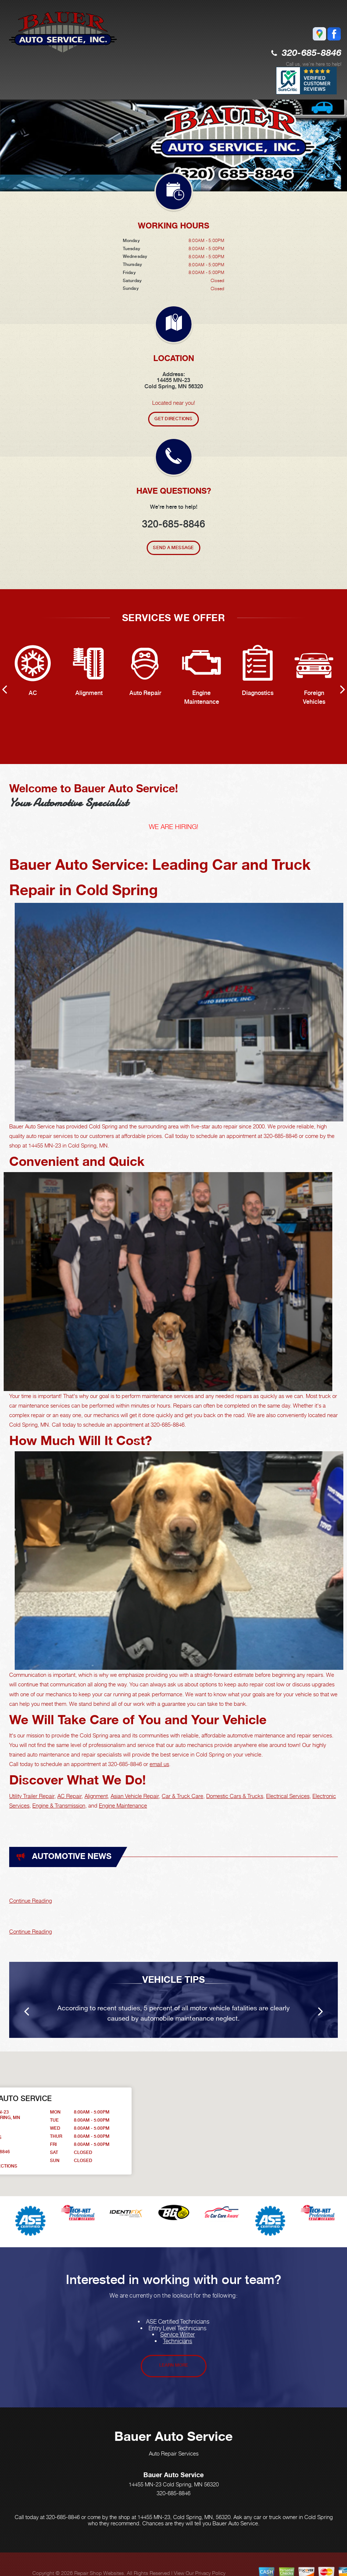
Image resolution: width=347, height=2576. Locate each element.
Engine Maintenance (123, 1805)
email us (159, 1764)
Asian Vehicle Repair (135, 1796)
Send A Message (173, 547)
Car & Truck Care (182, 1796)
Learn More (173, 2365)
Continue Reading (30, 1900)
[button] (259, 2117)
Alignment (96, 1796)
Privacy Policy (210, 2573)
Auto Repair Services (173, 2453)
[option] (173, 145)
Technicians (177, 2341)
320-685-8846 (311, 53)
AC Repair (69, 1796)
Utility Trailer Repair (31, 1796)
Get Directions (173, 418)
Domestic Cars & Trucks (234, 1796)
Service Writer (177, 2334)
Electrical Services (288, 1796)
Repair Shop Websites (99, 2573)
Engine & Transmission (58, 1805)
